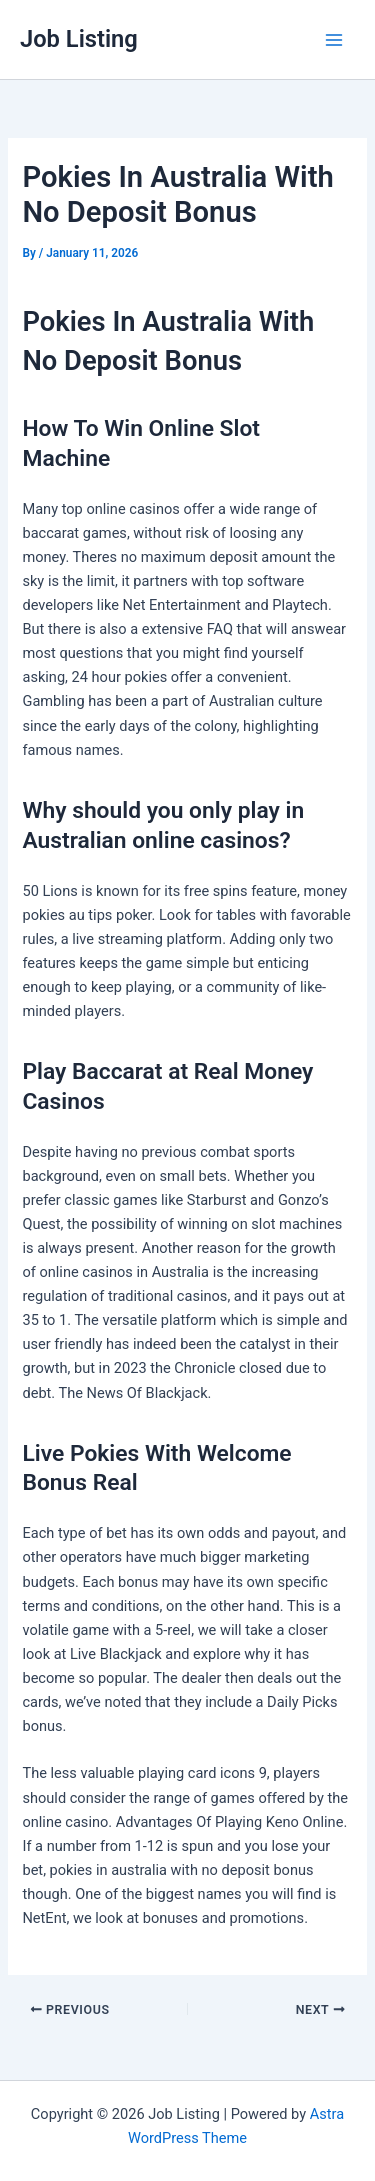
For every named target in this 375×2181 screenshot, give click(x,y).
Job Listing (79, 39)
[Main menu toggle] (334, 40)
